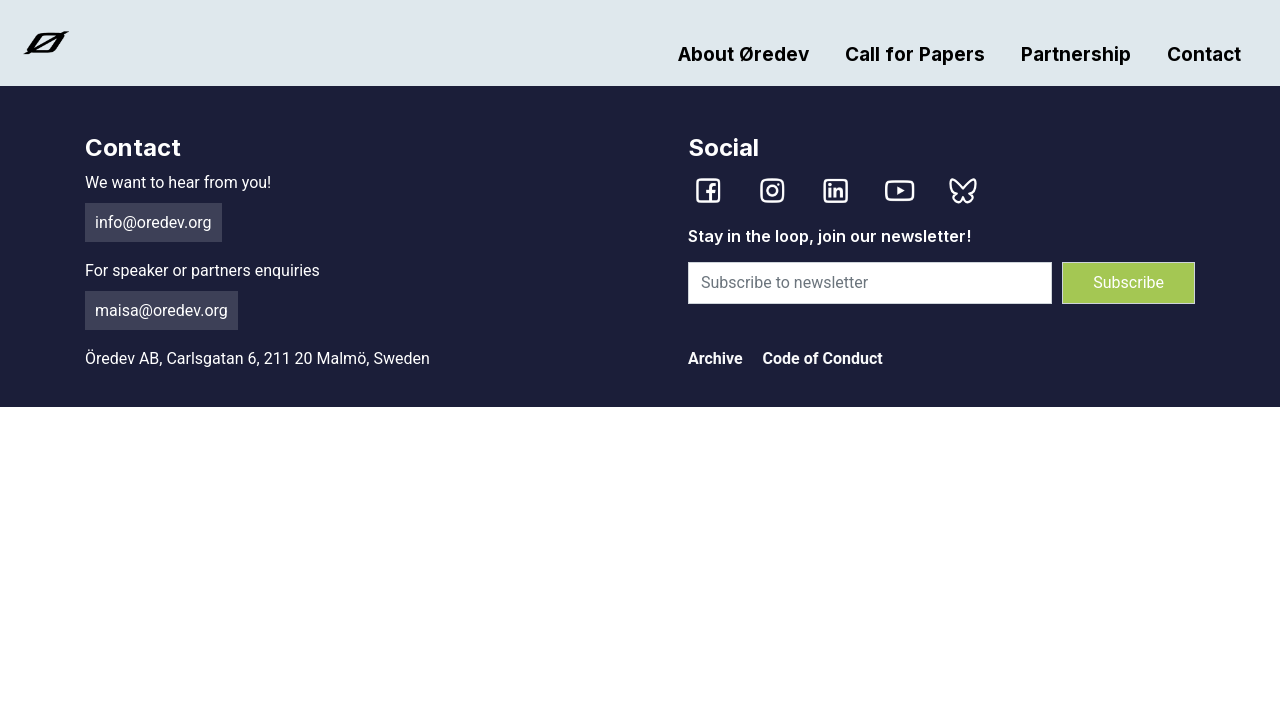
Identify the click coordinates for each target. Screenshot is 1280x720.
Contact (1204, 54)
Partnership (1076, 54)
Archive (715, 358)
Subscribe (1128, 282)
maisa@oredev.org (161, 310)
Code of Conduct (823, 358)
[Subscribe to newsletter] (870, 283)
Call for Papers (915, 54)
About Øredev (743, 54)
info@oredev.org (153, 222)
